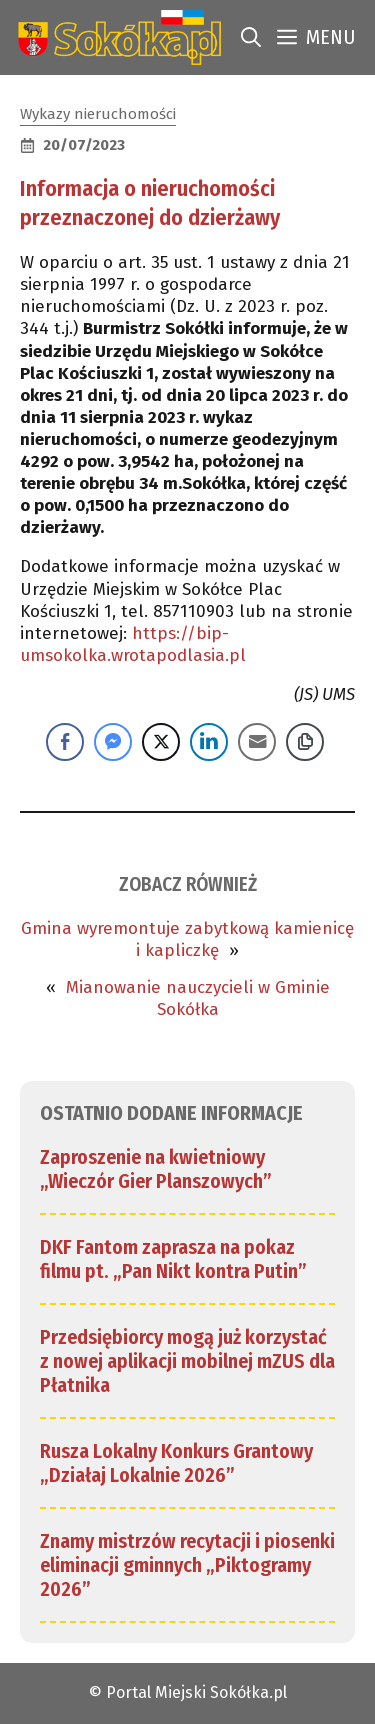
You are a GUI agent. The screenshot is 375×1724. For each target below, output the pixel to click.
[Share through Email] (257, 742)
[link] (115, 37)
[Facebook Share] (65, 742)
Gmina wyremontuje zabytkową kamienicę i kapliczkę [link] (187, 939)
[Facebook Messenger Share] (113, 742)
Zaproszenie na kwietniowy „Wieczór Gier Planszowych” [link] (156, 1169)
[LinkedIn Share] (209, 742)
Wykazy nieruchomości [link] (98, 114)
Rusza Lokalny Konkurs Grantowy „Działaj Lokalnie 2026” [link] (176, 1463)
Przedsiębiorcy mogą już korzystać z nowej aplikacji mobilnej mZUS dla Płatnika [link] (187, 1361)
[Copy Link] (305, 742)
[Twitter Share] (161, 742)
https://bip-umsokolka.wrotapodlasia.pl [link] (133, 644)
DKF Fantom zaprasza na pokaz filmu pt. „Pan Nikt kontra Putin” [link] (173, 1259)
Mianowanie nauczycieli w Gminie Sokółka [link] (198, 998)
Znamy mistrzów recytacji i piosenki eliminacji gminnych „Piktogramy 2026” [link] (187, 1565)
